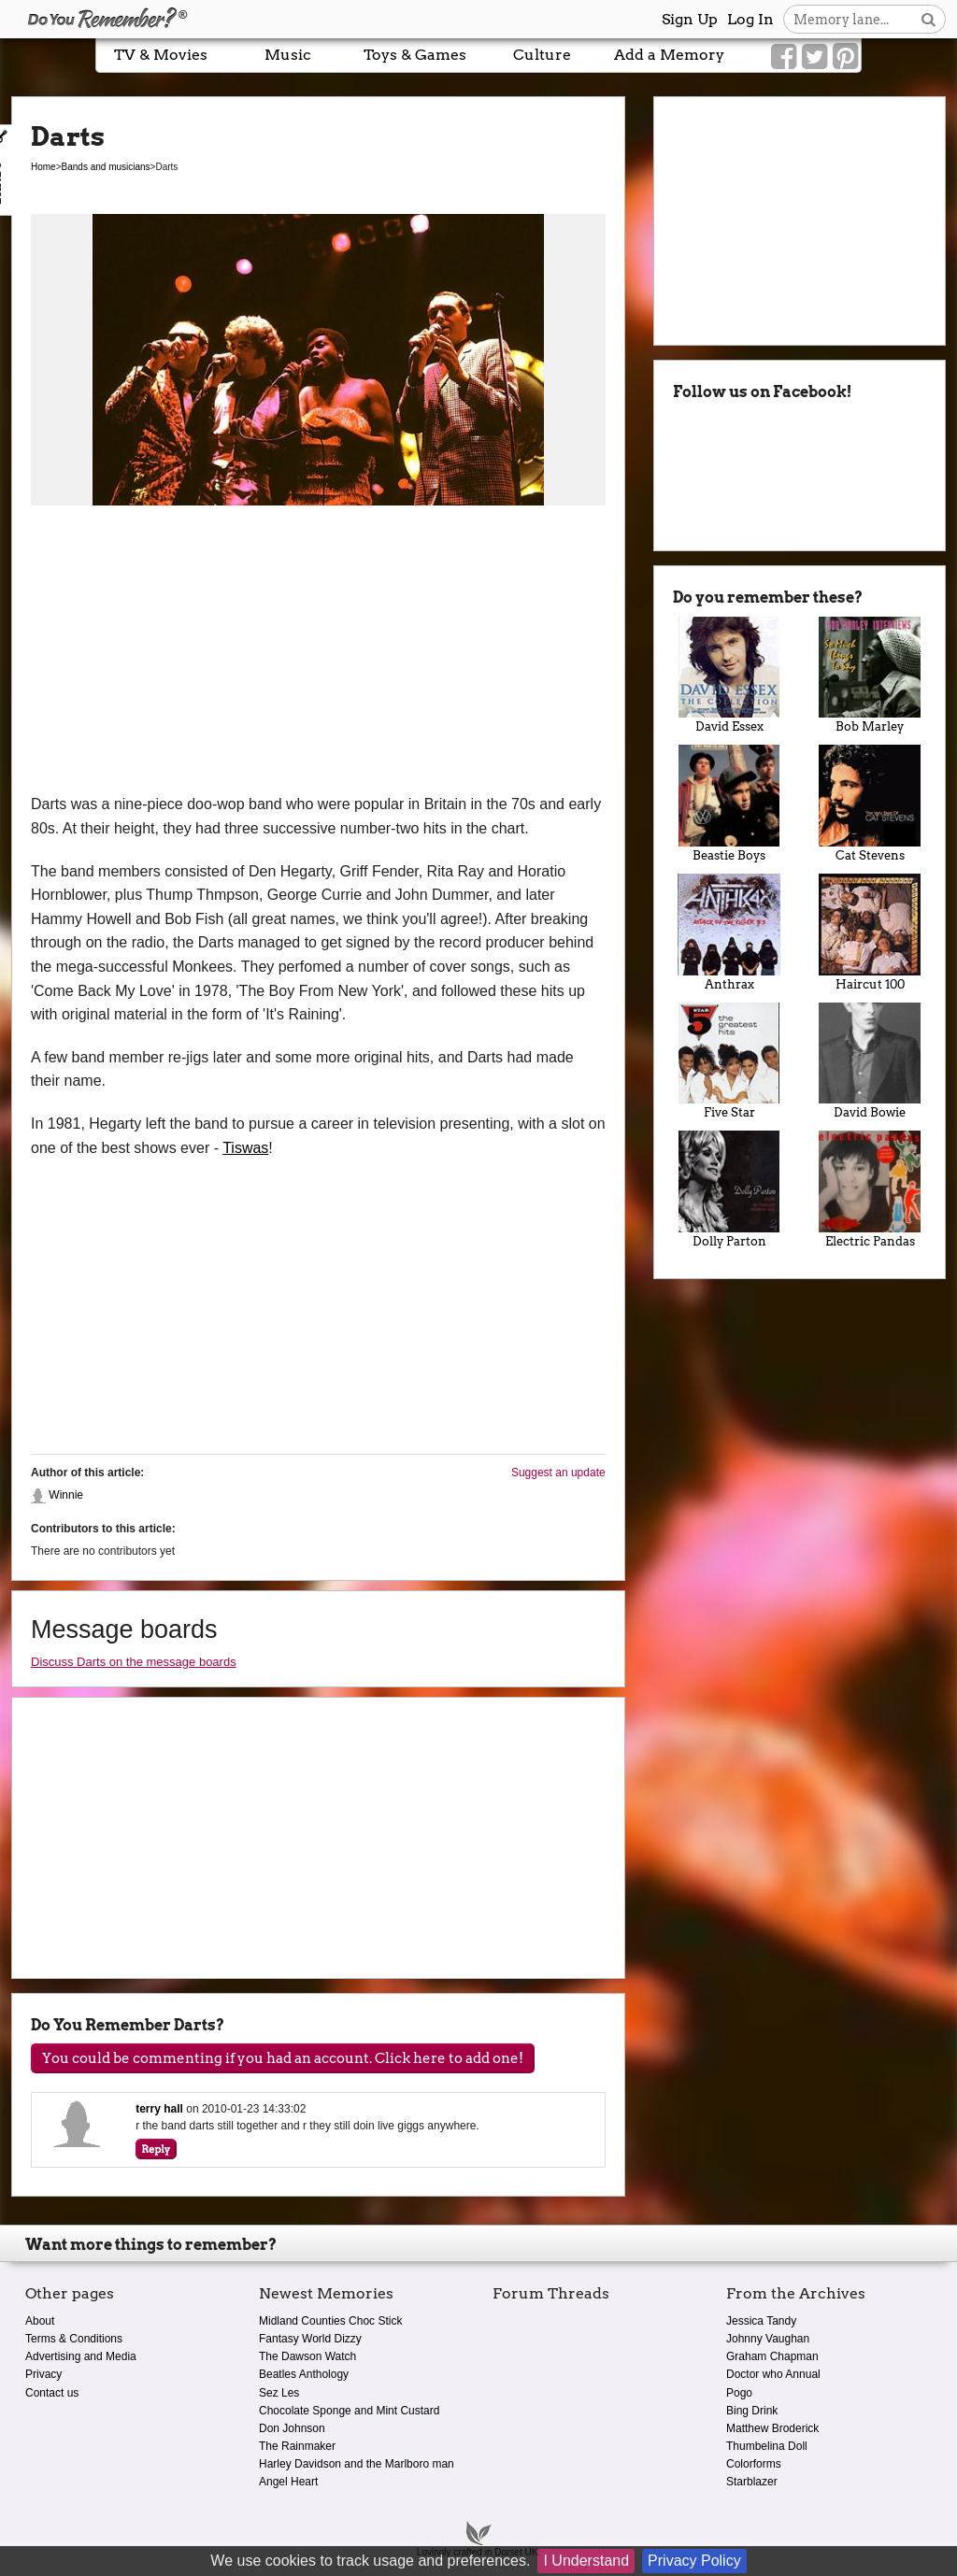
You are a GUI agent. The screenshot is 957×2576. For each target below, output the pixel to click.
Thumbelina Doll (766, 2446)
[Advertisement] (318, 652)
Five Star (729, 1061)
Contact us (52, 2392)
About (39, 2320)
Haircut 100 (869, 932)
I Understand (586, 2561)
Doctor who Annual (773, 2374)
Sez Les (279, 2392)
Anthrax (729, 932)
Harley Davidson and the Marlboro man (356, 2463)
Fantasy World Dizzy (310, 2338)
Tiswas (245, 1148)
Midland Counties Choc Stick (330, 2320)
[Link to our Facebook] (783, 57)
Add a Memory (669, 55)
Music (287, 55)
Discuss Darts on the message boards (133, 1662)
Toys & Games (415, 55)
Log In (750, 19)
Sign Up (690, 19)
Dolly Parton (729, 1189)
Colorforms (753, 2463)
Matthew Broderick (772, 2428)
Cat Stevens (869, 803)
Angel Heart (288, 2481)
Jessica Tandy (761, 2320)
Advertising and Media (80, 2356)
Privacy (43, 2374)
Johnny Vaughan (767, 2338)
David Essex (729, 675)
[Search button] (928, 19)
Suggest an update (558, 1472)
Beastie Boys (729, 803)
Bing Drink (752, 2410)
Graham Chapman (772, 2356)
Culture (542, 55)
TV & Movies (160, 55)
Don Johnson (292, 2428)
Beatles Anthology (304, 2374)
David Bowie (869, 1061)
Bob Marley (869, 675)
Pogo (739, 2392)
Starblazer (752, 2481)
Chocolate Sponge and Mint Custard (349, 2410)
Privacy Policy (694, 2561)
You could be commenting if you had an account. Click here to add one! (282, 2058)
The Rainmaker (297, 2446)
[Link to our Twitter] (814, 57)
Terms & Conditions (73, 2338)
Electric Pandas (869, 1189)
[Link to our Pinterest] (845, 57)
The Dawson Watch (307, 2356)
